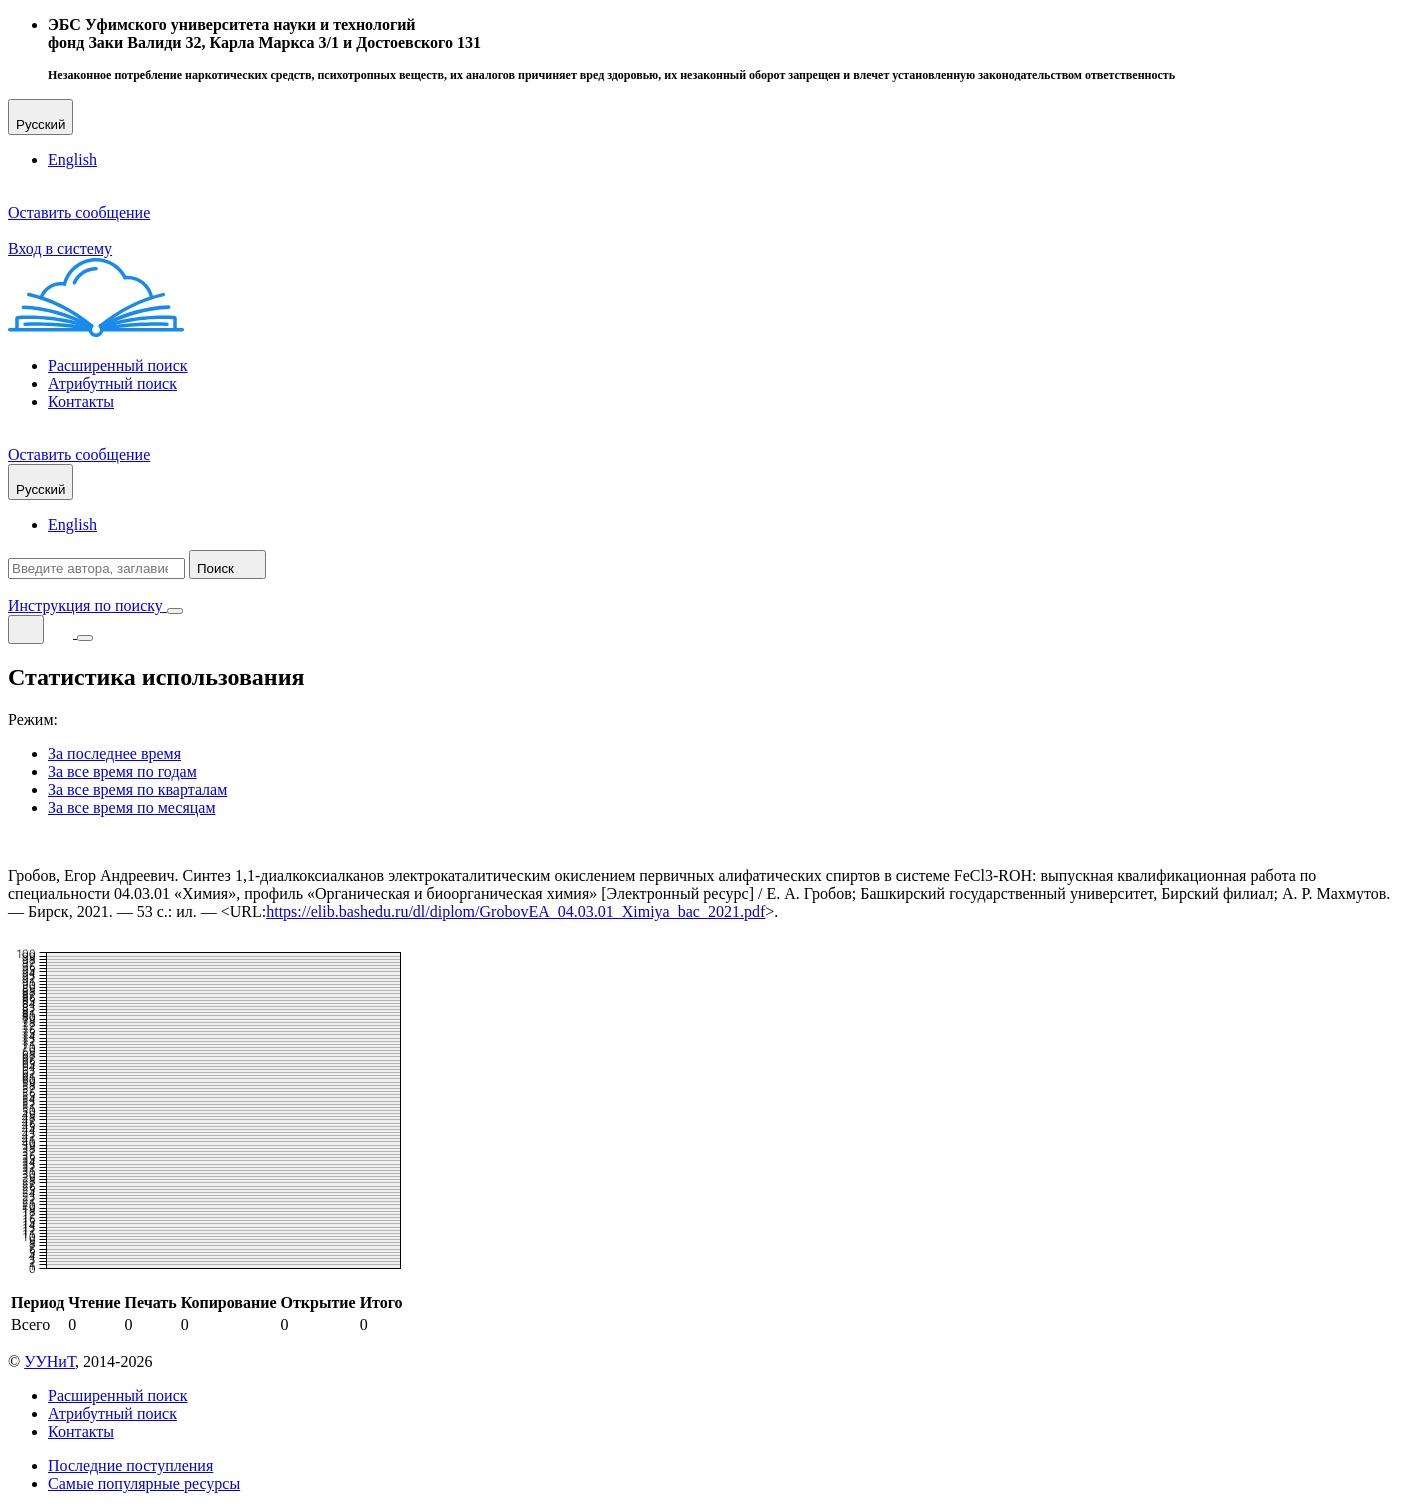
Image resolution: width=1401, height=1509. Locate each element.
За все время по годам (122, 771)
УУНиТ (49, 1361)
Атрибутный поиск (112, 383)
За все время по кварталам (137, 789)
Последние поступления (130, 1465)
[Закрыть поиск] (175, 611)
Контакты (81, 401)
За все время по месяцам (132, 807)
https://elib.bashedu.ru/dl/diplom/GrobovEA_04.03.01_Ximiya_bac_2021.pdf (515, 911)
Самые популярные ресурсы (144, 1483)
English (72, 159)
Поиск (227, 564)
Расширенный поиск (118, 365)
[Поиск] (26, 629)
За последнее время (114, 753)
